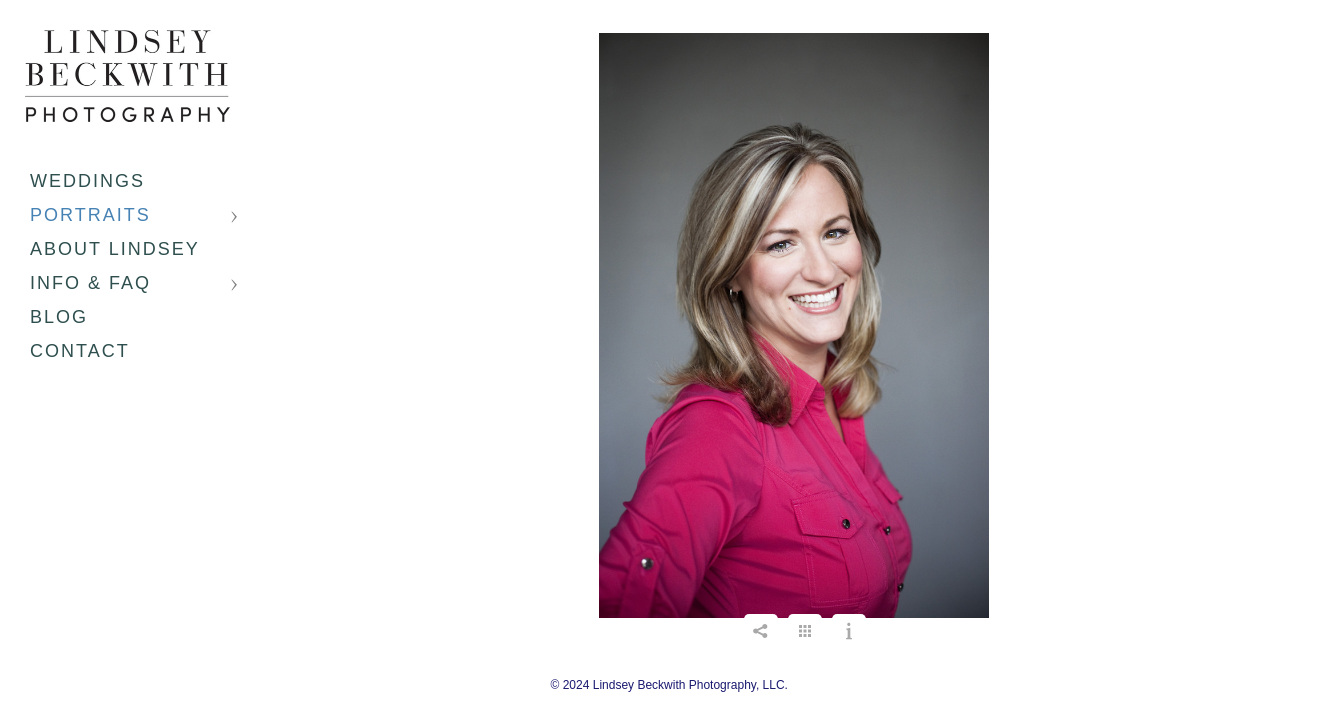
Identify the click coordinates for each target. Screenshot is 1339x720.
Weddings (87, 181)
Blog (59, 317)
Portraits (90, 215)
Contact (80, 351)
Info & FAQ (90, 283)
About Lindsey (115, 249)
